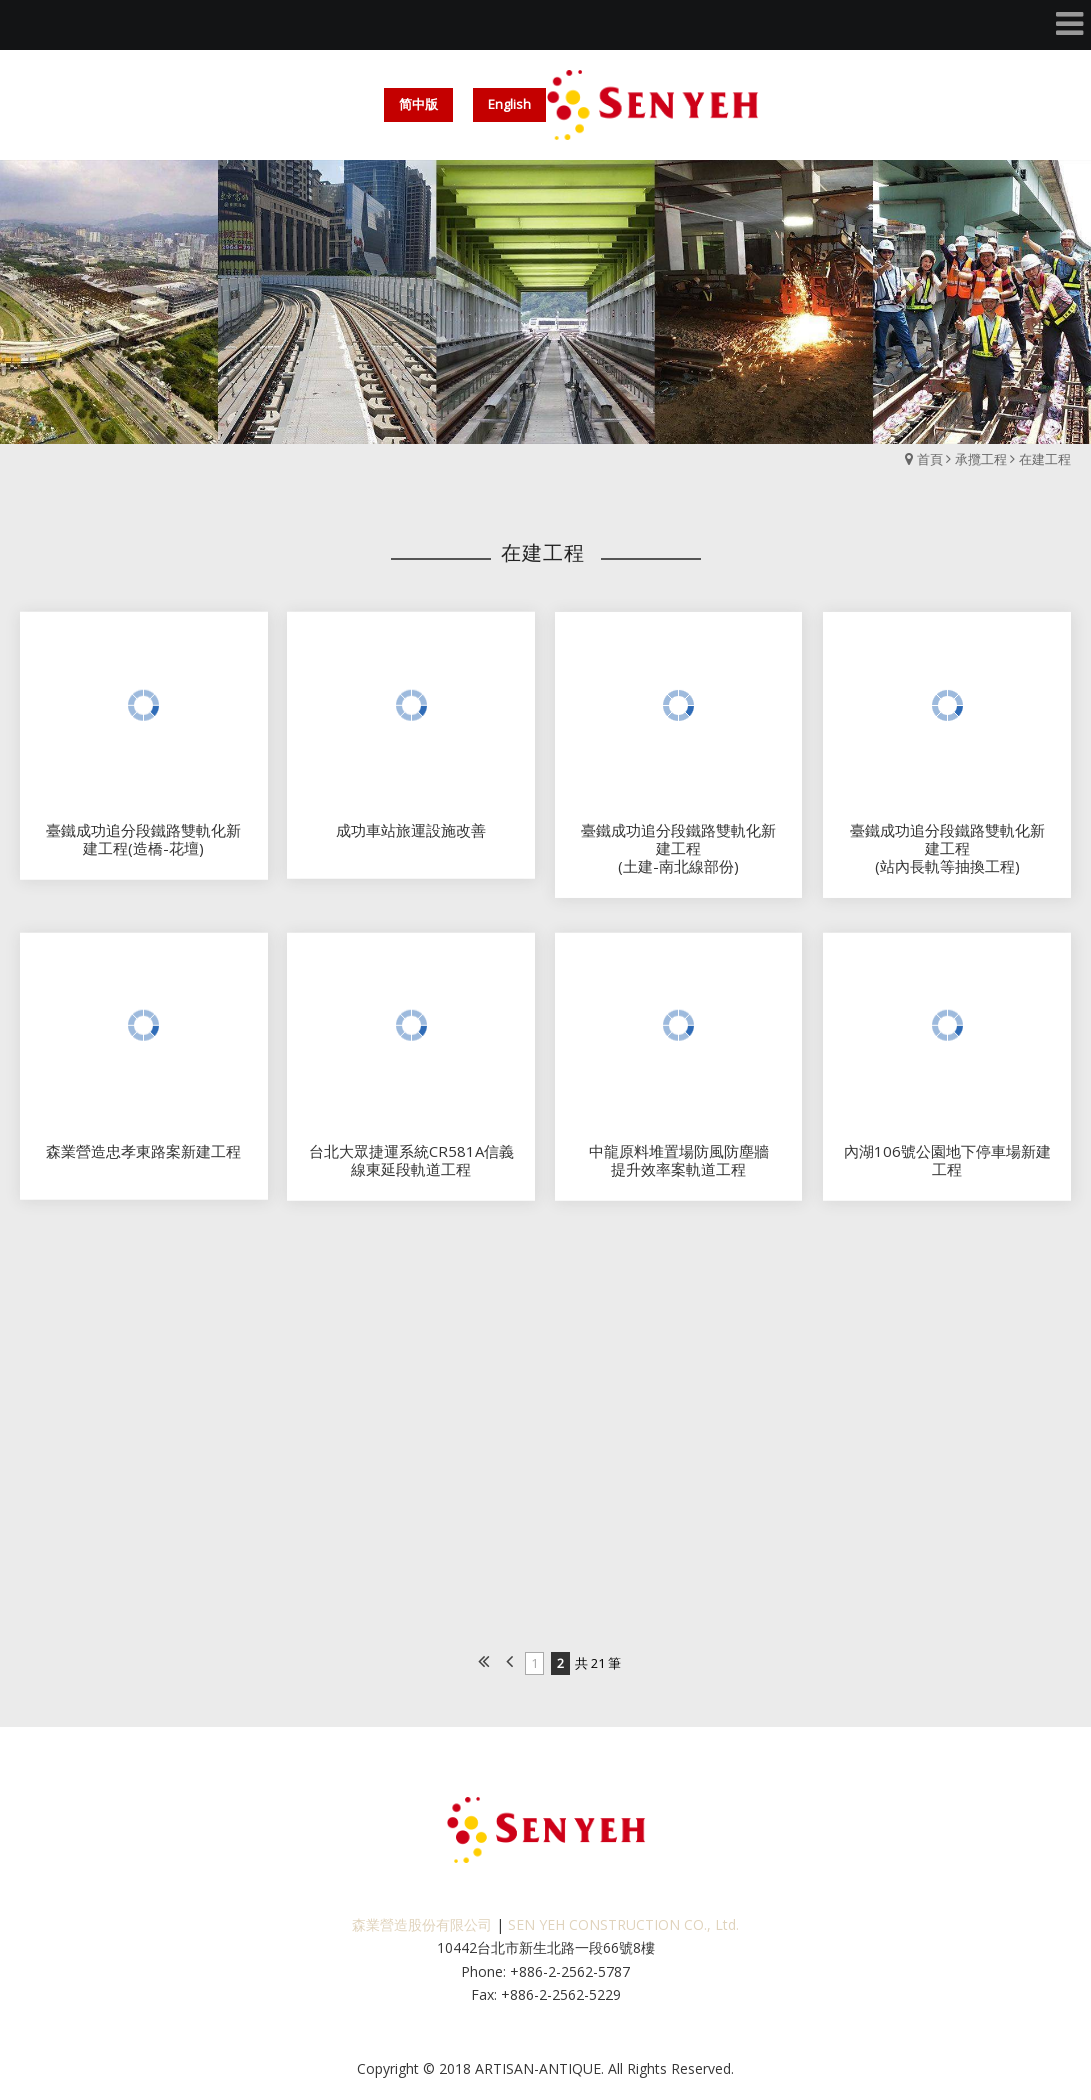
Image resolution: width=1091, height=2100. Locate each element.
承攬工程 (981, 459)
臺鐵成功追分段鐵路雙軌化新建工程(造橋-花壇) (143, 848)
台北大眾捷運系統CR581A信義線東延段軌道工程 (411, 1169)
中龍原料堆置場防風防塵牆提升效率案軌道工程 (679, 1169)
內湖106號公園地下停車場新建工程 (947, 1169)
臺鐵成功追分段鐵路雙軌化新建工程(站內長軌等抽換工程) (947, 858)
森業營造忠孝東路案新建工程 (143, 1160)
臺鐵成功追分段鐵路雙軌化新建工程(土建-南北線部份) (678, 858)
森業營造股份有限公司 (422, 1924)
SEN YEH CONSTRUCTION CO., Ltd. (623, 1924)
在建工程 (1045, 459)
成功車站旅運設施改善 (411, 839)
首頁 (930, 459)
